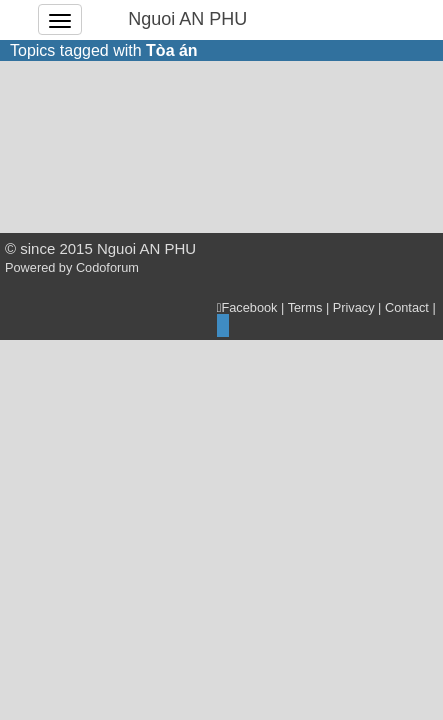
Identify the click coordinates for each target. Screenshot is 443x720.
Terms (305, 307)
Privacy (354, 307)
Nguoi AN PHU (187, 19)
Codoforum (107, 267)
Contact (407, 307)
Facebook (247, 307)
